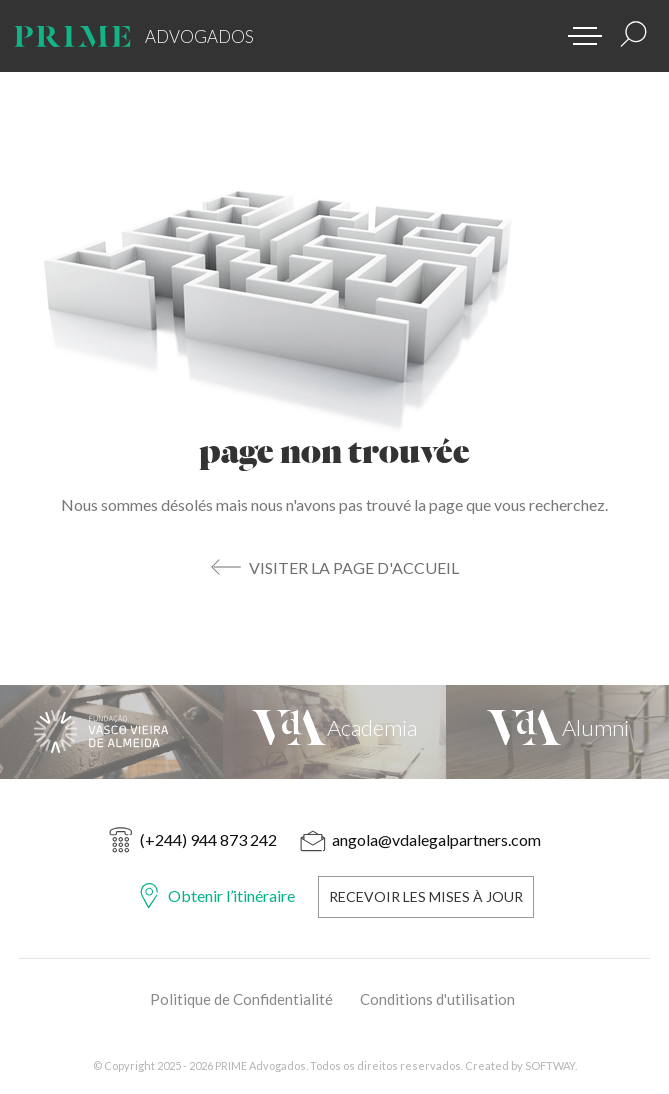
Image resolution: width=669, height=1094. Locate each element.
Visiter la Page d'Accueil (354, 567)
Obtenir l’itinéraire (231, 895)
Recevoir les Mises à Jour (426, 896)
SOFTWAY (550, 1065)
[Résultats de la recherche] (634, 34)
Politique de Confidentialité (241, 999)
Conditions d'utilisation (437, 999)
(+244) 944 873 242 (208, 839)
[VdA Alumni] (557, 732)
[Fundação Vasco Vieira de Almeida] (111, 732)
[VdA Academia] (334, 732)
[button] (578, 30)
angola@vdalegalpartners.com (436, 839)
